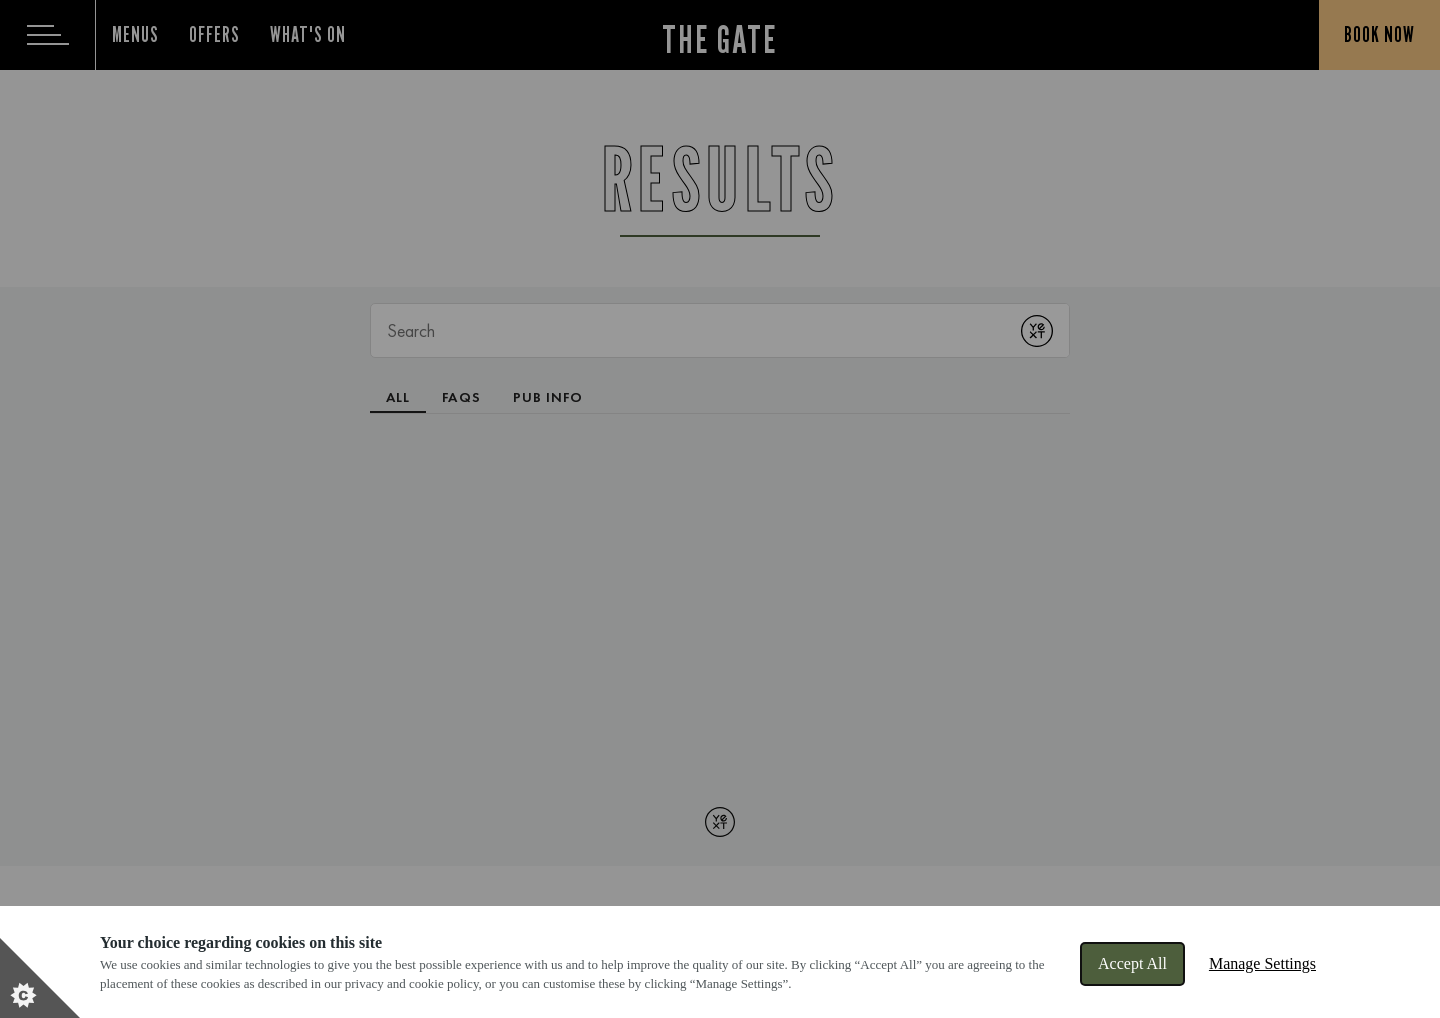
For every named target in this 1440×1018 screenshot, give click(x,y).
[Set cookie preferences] (40, 978)
